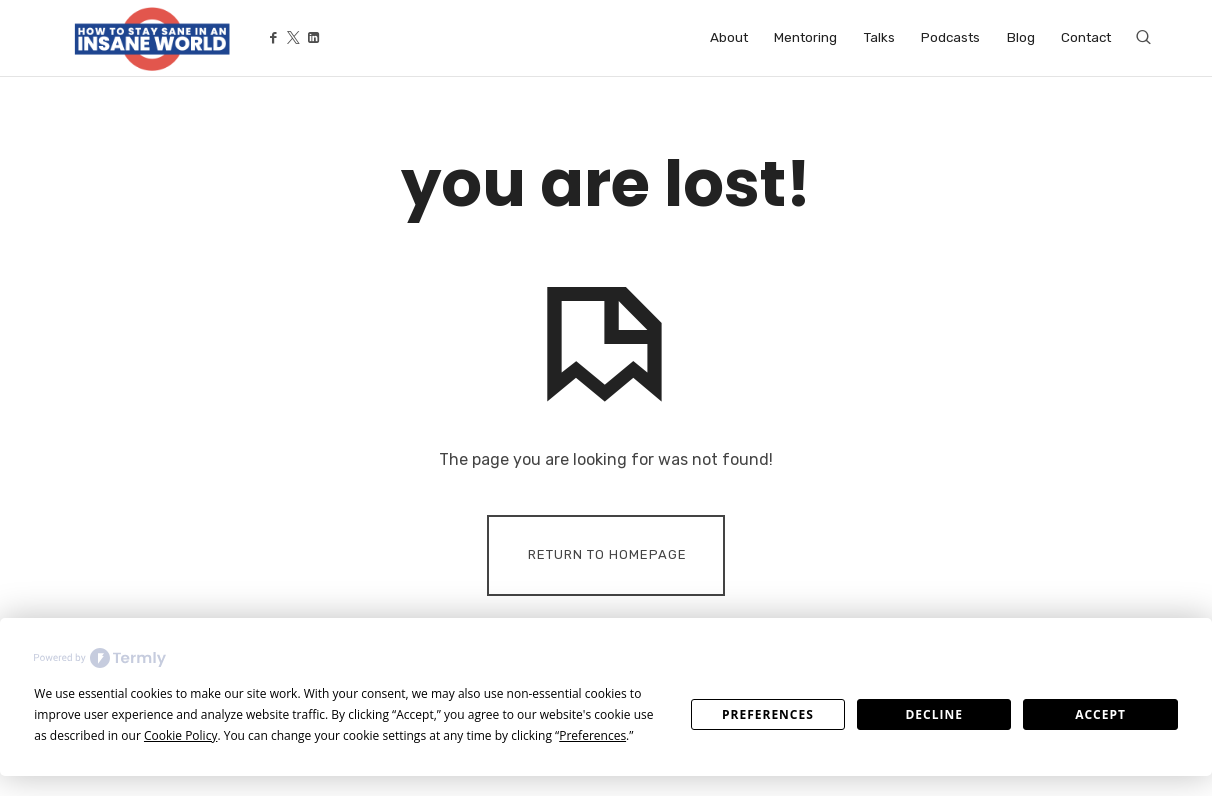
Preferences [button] (592, 735)
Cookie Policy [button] (180, 735)
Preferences (768, 714)
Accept (1100, 714)
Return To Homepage (607, 554)
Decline (933, 714)
